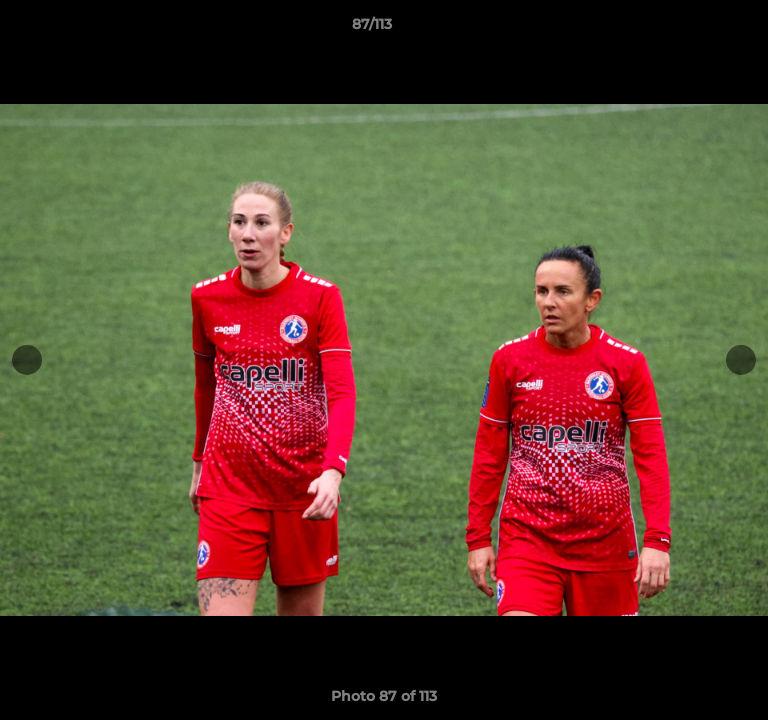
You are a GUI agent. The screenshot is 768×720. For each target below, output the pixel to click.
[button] (696, 29)
